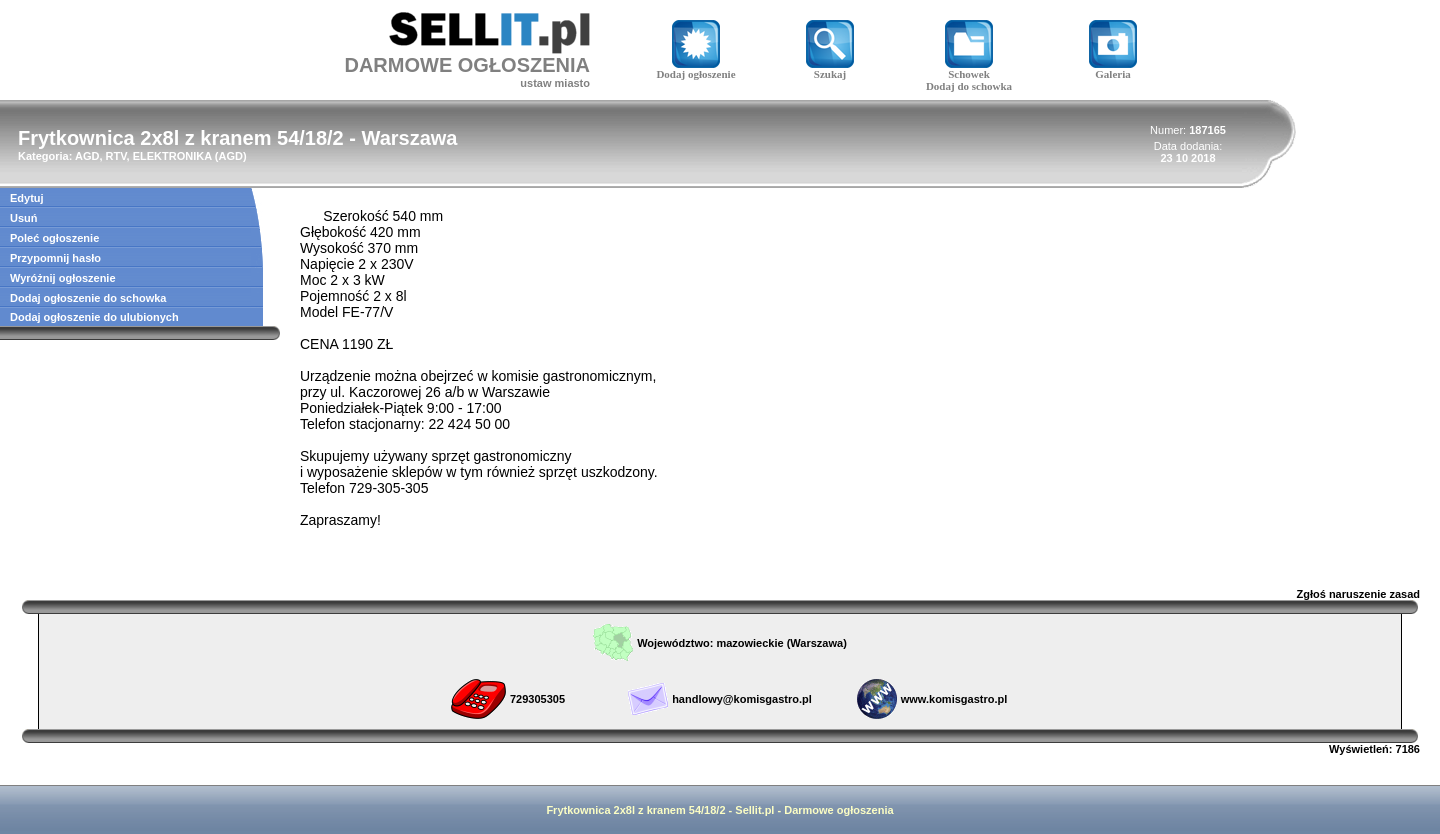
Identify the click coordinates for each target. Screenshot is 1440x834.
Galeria (1113, 69)
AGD (230, 156)
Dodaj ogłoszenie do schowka (88, 298)
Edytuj (27, 198)
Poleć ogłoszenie (54, 238)
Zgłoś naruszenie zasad (1358, 594)
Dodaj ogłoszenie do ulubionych (94, 317)
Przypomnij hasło (55, 258)
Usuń (24, 218)
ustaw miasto (555, 83)
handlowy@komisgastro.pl (742, 699)
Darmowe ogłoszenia (838, 810)
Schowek (969, 69)
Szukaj (830, 69)
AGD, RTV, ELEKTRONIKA (143, 156)
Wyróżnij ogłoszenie (63, 278)
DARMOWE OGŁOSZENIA (467, 65)
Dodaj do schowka (969, 86)
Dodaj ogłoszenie (695, 69)
